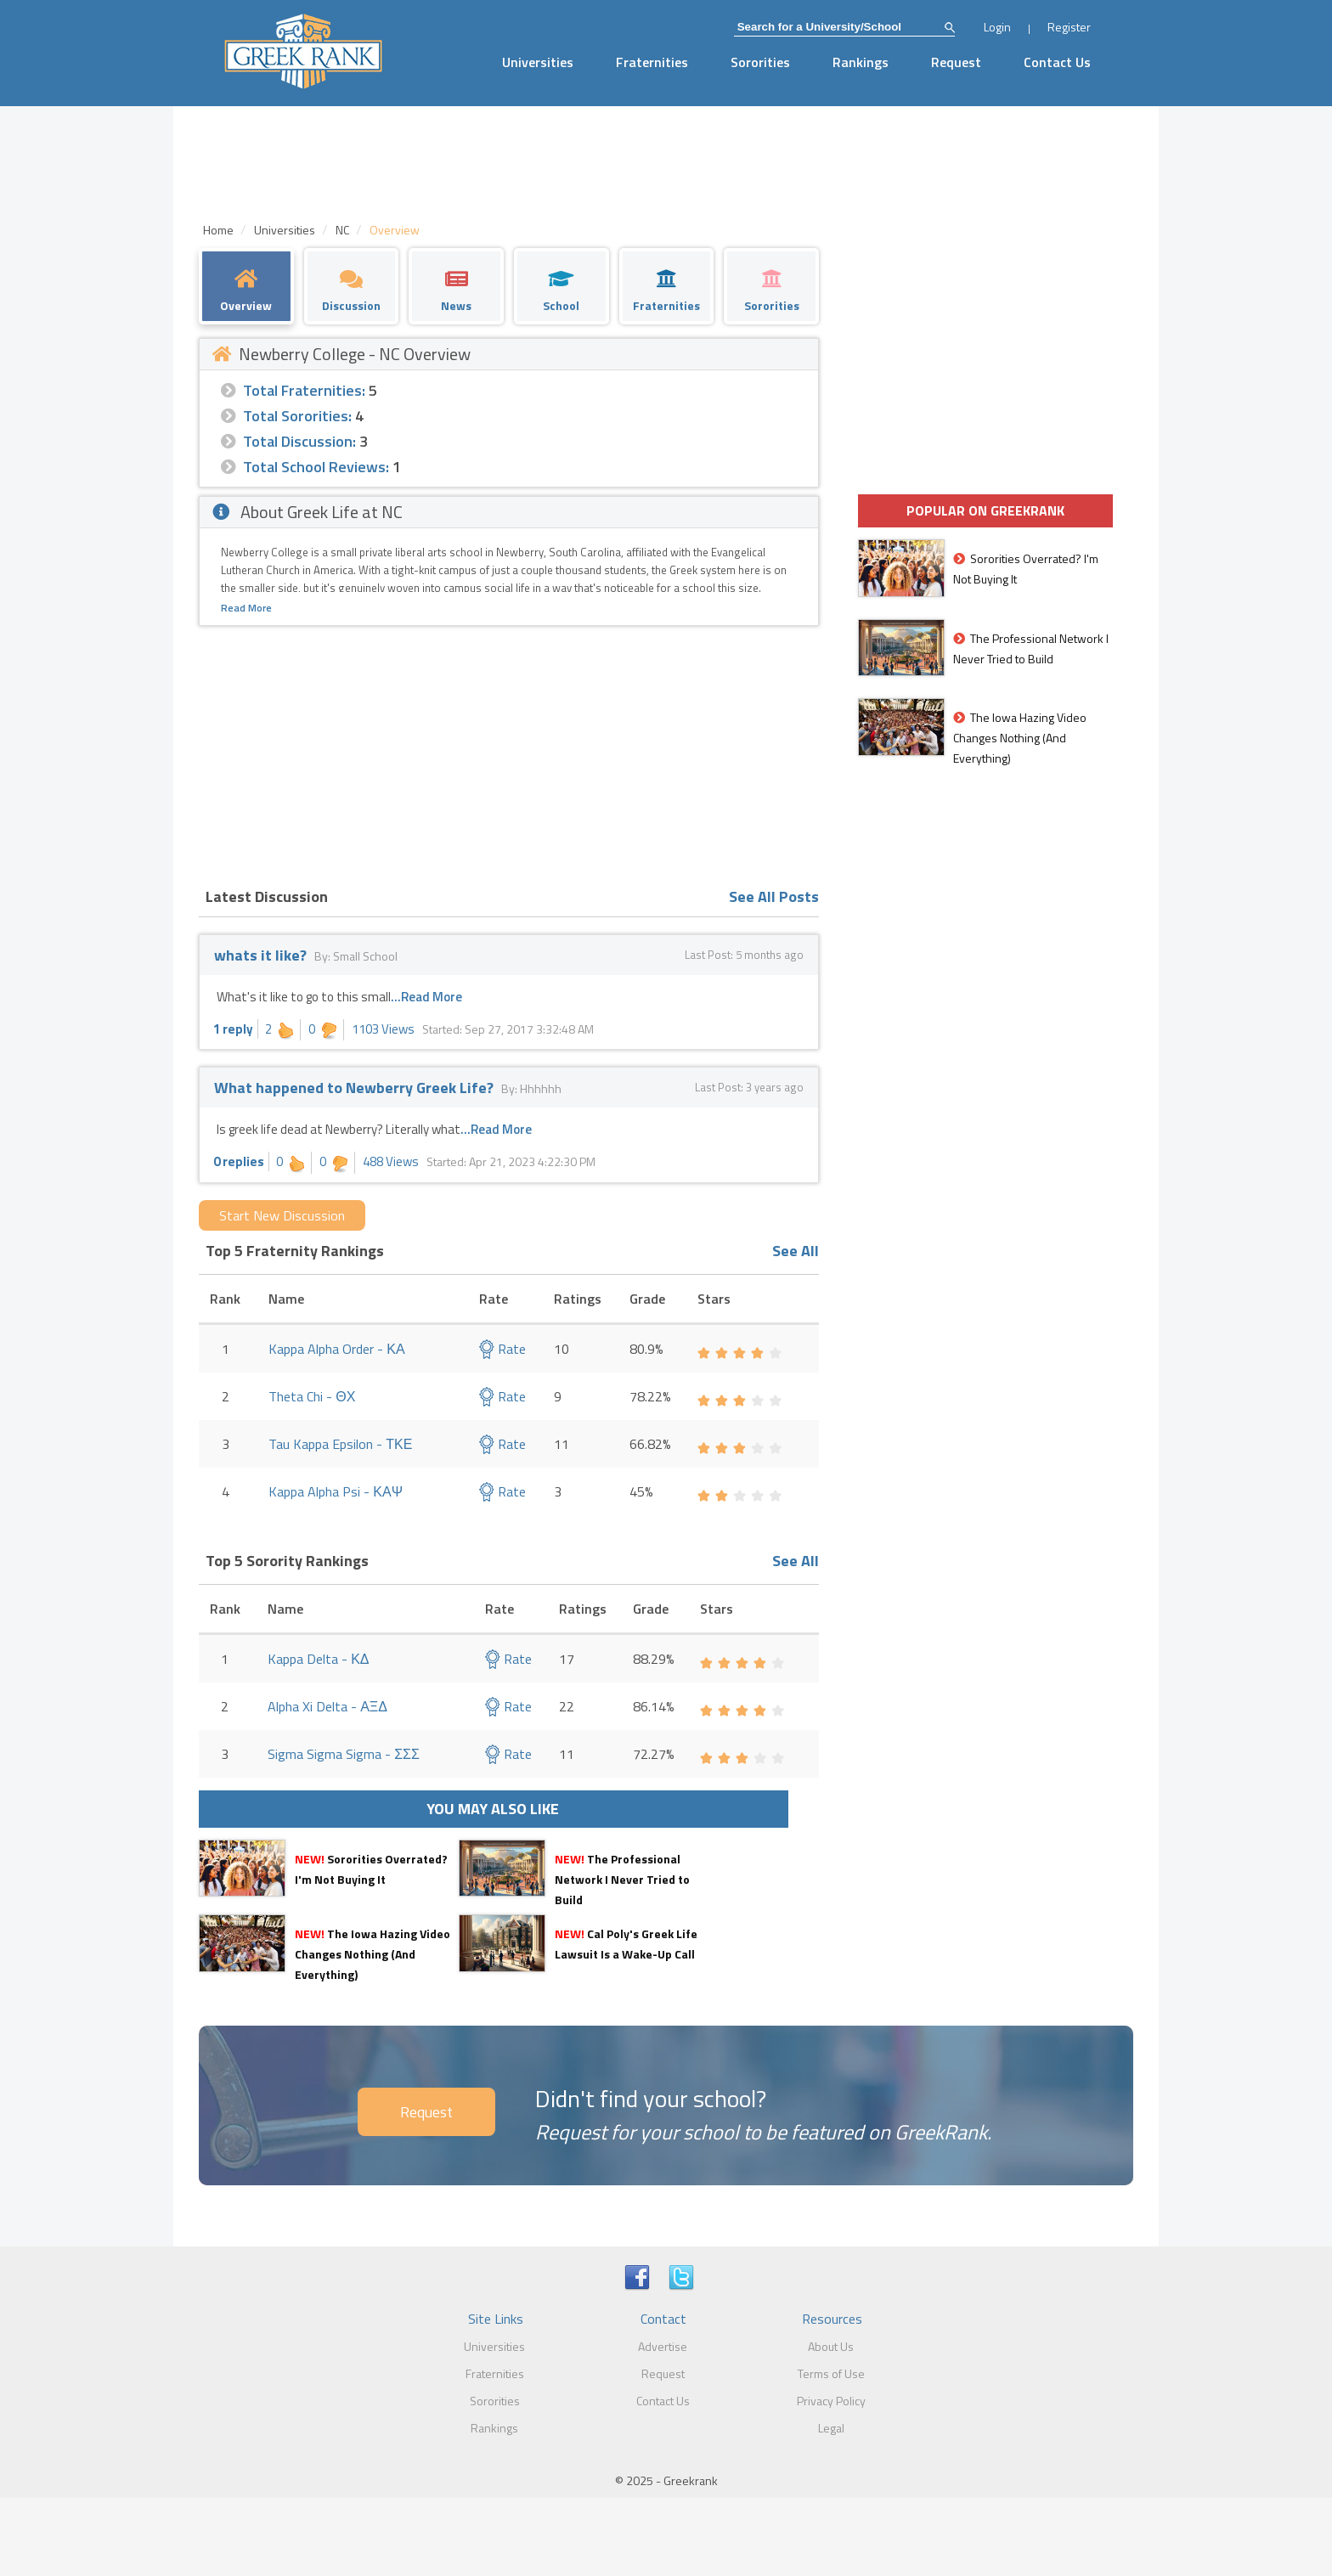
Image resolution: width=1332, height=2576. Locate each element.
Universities (537, 62)
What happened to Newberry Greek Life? (354, 1087)
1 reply (233, 1029)
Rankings (860, 62)
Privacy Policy (831, 2401)
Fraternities (652, 62)
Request (956, 62)
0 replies (238, 1161)
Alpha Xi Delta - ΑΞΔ (327, 1706)
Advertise (662, 2346)
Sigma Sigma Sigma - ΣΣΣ (344, 1754)
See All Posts (774, 896)
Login (997, 27)
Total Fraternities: (304, 390)
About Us (831, 2346)
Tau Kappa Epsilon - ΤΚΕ (340, 1444)
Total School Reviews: (316, 466)
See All (795, 1250)
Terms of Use (831, 2373)
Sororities (760, 62)
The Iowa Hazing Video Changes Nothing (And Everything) (372, 1954)
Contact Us (1057, 62)
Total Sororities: (297, 415)
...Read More (426, 996)
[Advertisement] (509, 753)
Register (1069, 27)
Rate (502, 1349)
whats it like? (260, 955)
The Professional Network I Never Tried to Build (622, 1879)
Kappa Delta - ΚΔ (318, 1659)
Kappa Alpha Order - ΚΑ (336, 1349)
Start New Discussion (282, 1215)
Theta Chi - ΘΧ (311, 1396)
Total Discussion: (299, 441)
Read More (246, 608)
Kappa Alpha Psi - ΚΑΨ (335, 1491)
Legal (831, 2428)
